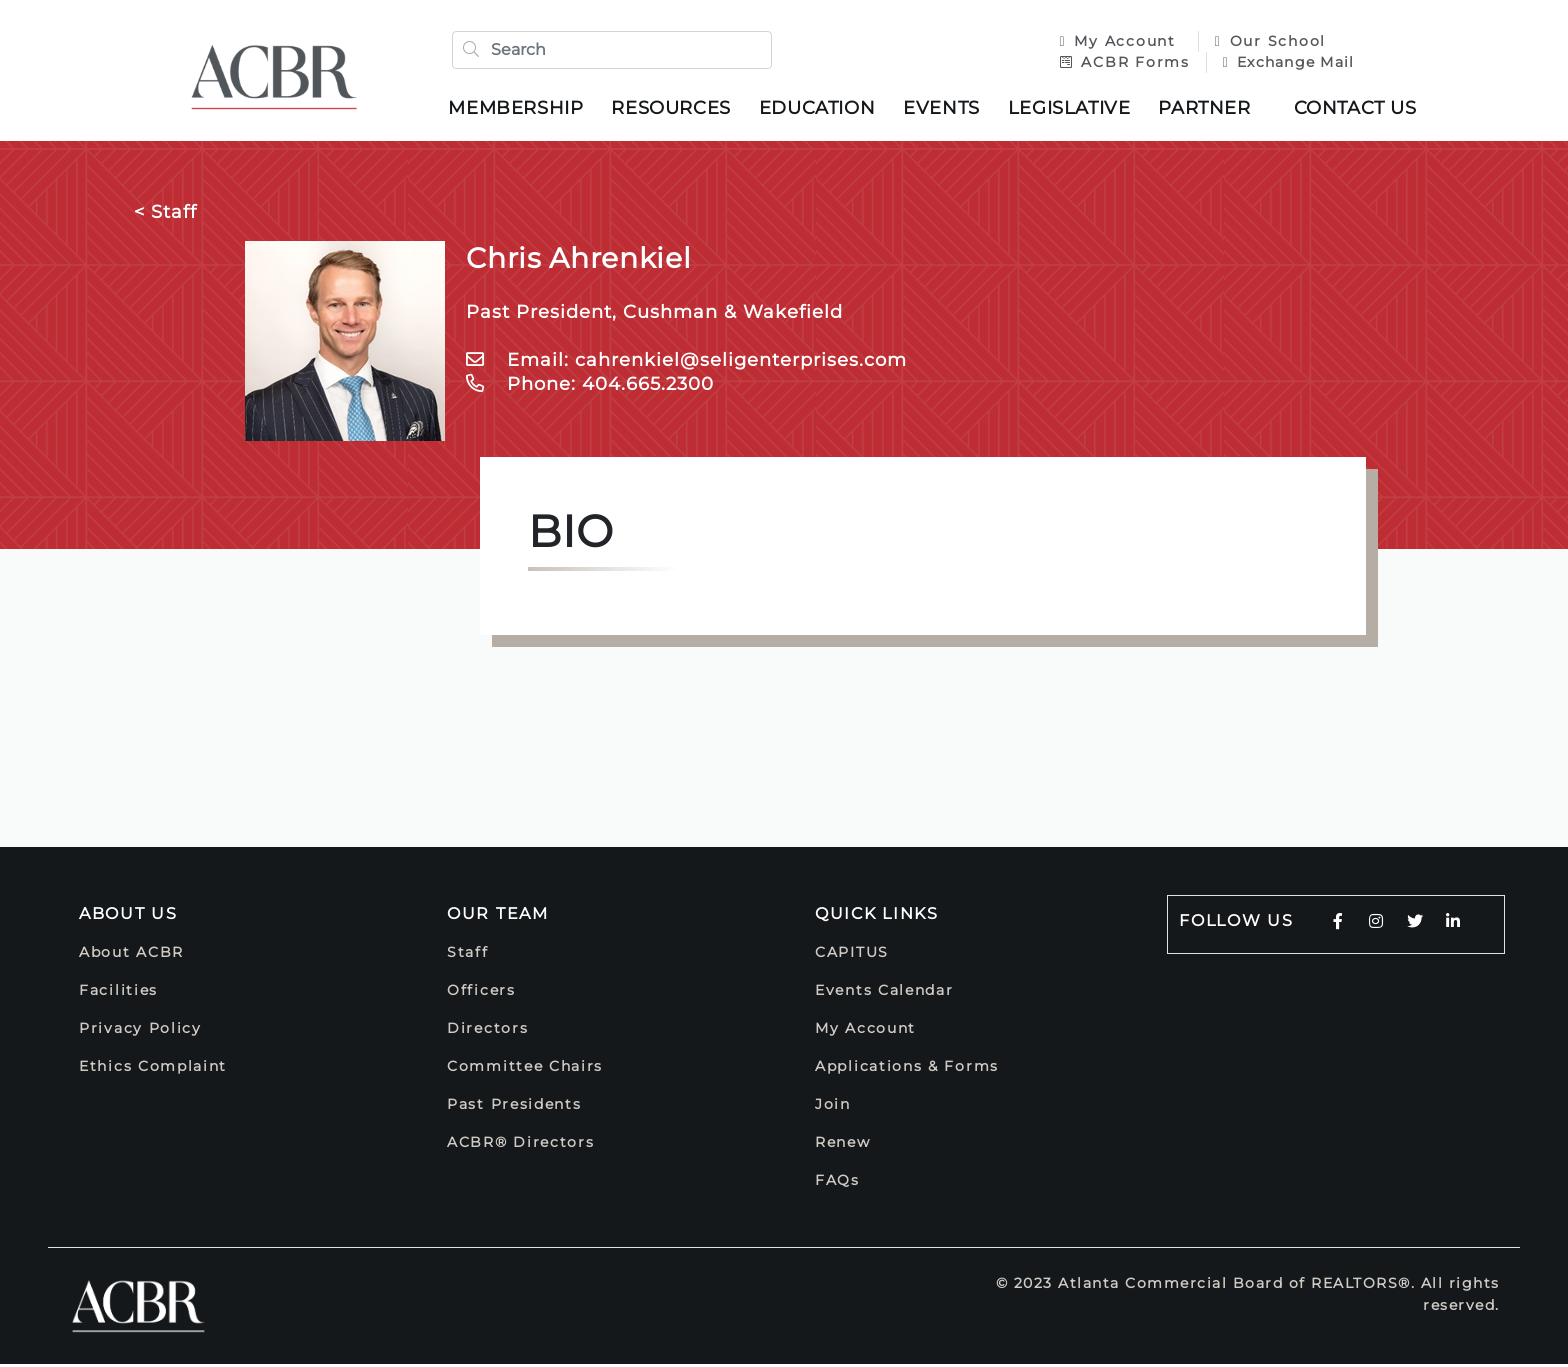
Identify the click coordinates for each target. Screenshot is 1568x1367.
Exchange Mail (1285, 63)
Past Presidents (514, 1107)
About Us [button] (128, 916)
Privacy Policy (140, 1031)
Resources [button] (674, 109)
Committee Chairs (525, 1069)
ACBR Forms (1121, 63)
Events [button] (945, 109)
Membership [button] (519, 109)
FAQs (837, 1183)
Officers (481, 993)
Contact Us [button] (1358, 109)
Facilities (118, 993)
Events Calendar (884, 993)
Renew (843, 1145)
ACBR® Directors (521, 1145)
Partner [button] (1208, 109)
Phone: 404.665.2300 (590, 387)
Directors (487, 1031)
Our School (1266, 42)
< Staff (165, 215)
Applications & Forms (907, 1069)
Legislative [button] (1072, 109)
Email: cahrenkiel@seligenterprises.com (686, 363)
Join (833, 1107)
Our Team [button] (498, 916)
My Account (1117, 42)
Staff (468, 955)
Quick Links (877, 916)
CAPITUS (852, 955)
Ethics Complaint (153, 1069)
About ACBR (131, 955)
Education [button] (820, 109)
